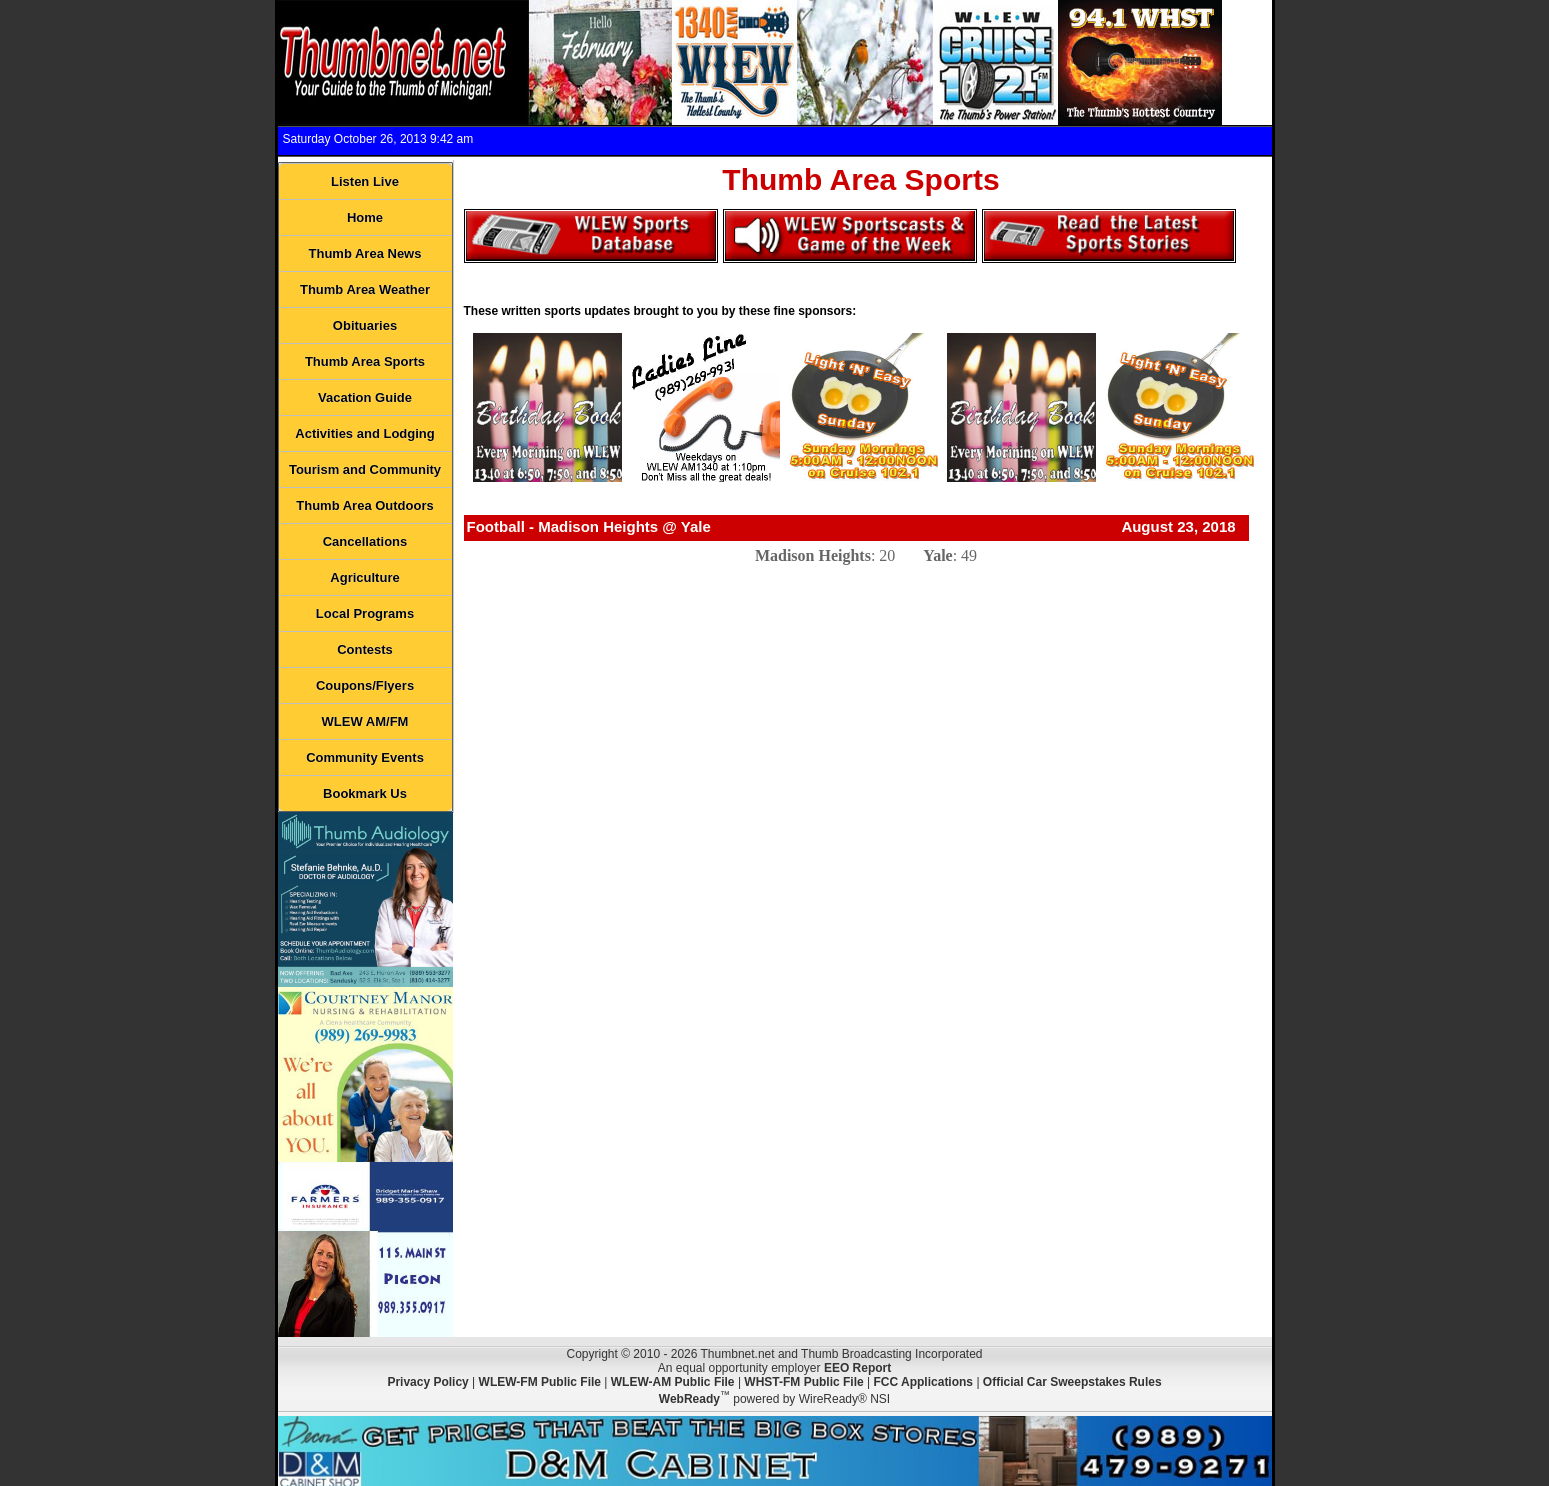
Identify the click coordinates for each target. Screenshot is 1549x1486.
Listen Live (365, 181)
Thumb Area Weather (365, 289)
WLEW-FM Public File (540, 1382)
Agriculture (364, 577)
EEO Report (857, 1368)
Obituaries (365, 325)
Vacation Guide (365, 397)
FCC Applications (923, 1382)
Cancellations (365, 541)
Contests (365, 649)
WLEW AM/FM (365, 721)
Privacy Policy (427, 1382)
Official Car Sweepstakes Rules (1072, 1382)
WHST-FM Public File (803, 1382)
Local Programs (365, 613)
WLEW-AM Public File (673, 1382)
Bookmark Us (365, 793)
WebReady (689, 1399)
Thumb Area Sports (365, 361)
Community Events (365, 757)
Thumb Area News (365, 253)
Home (365, 217)
